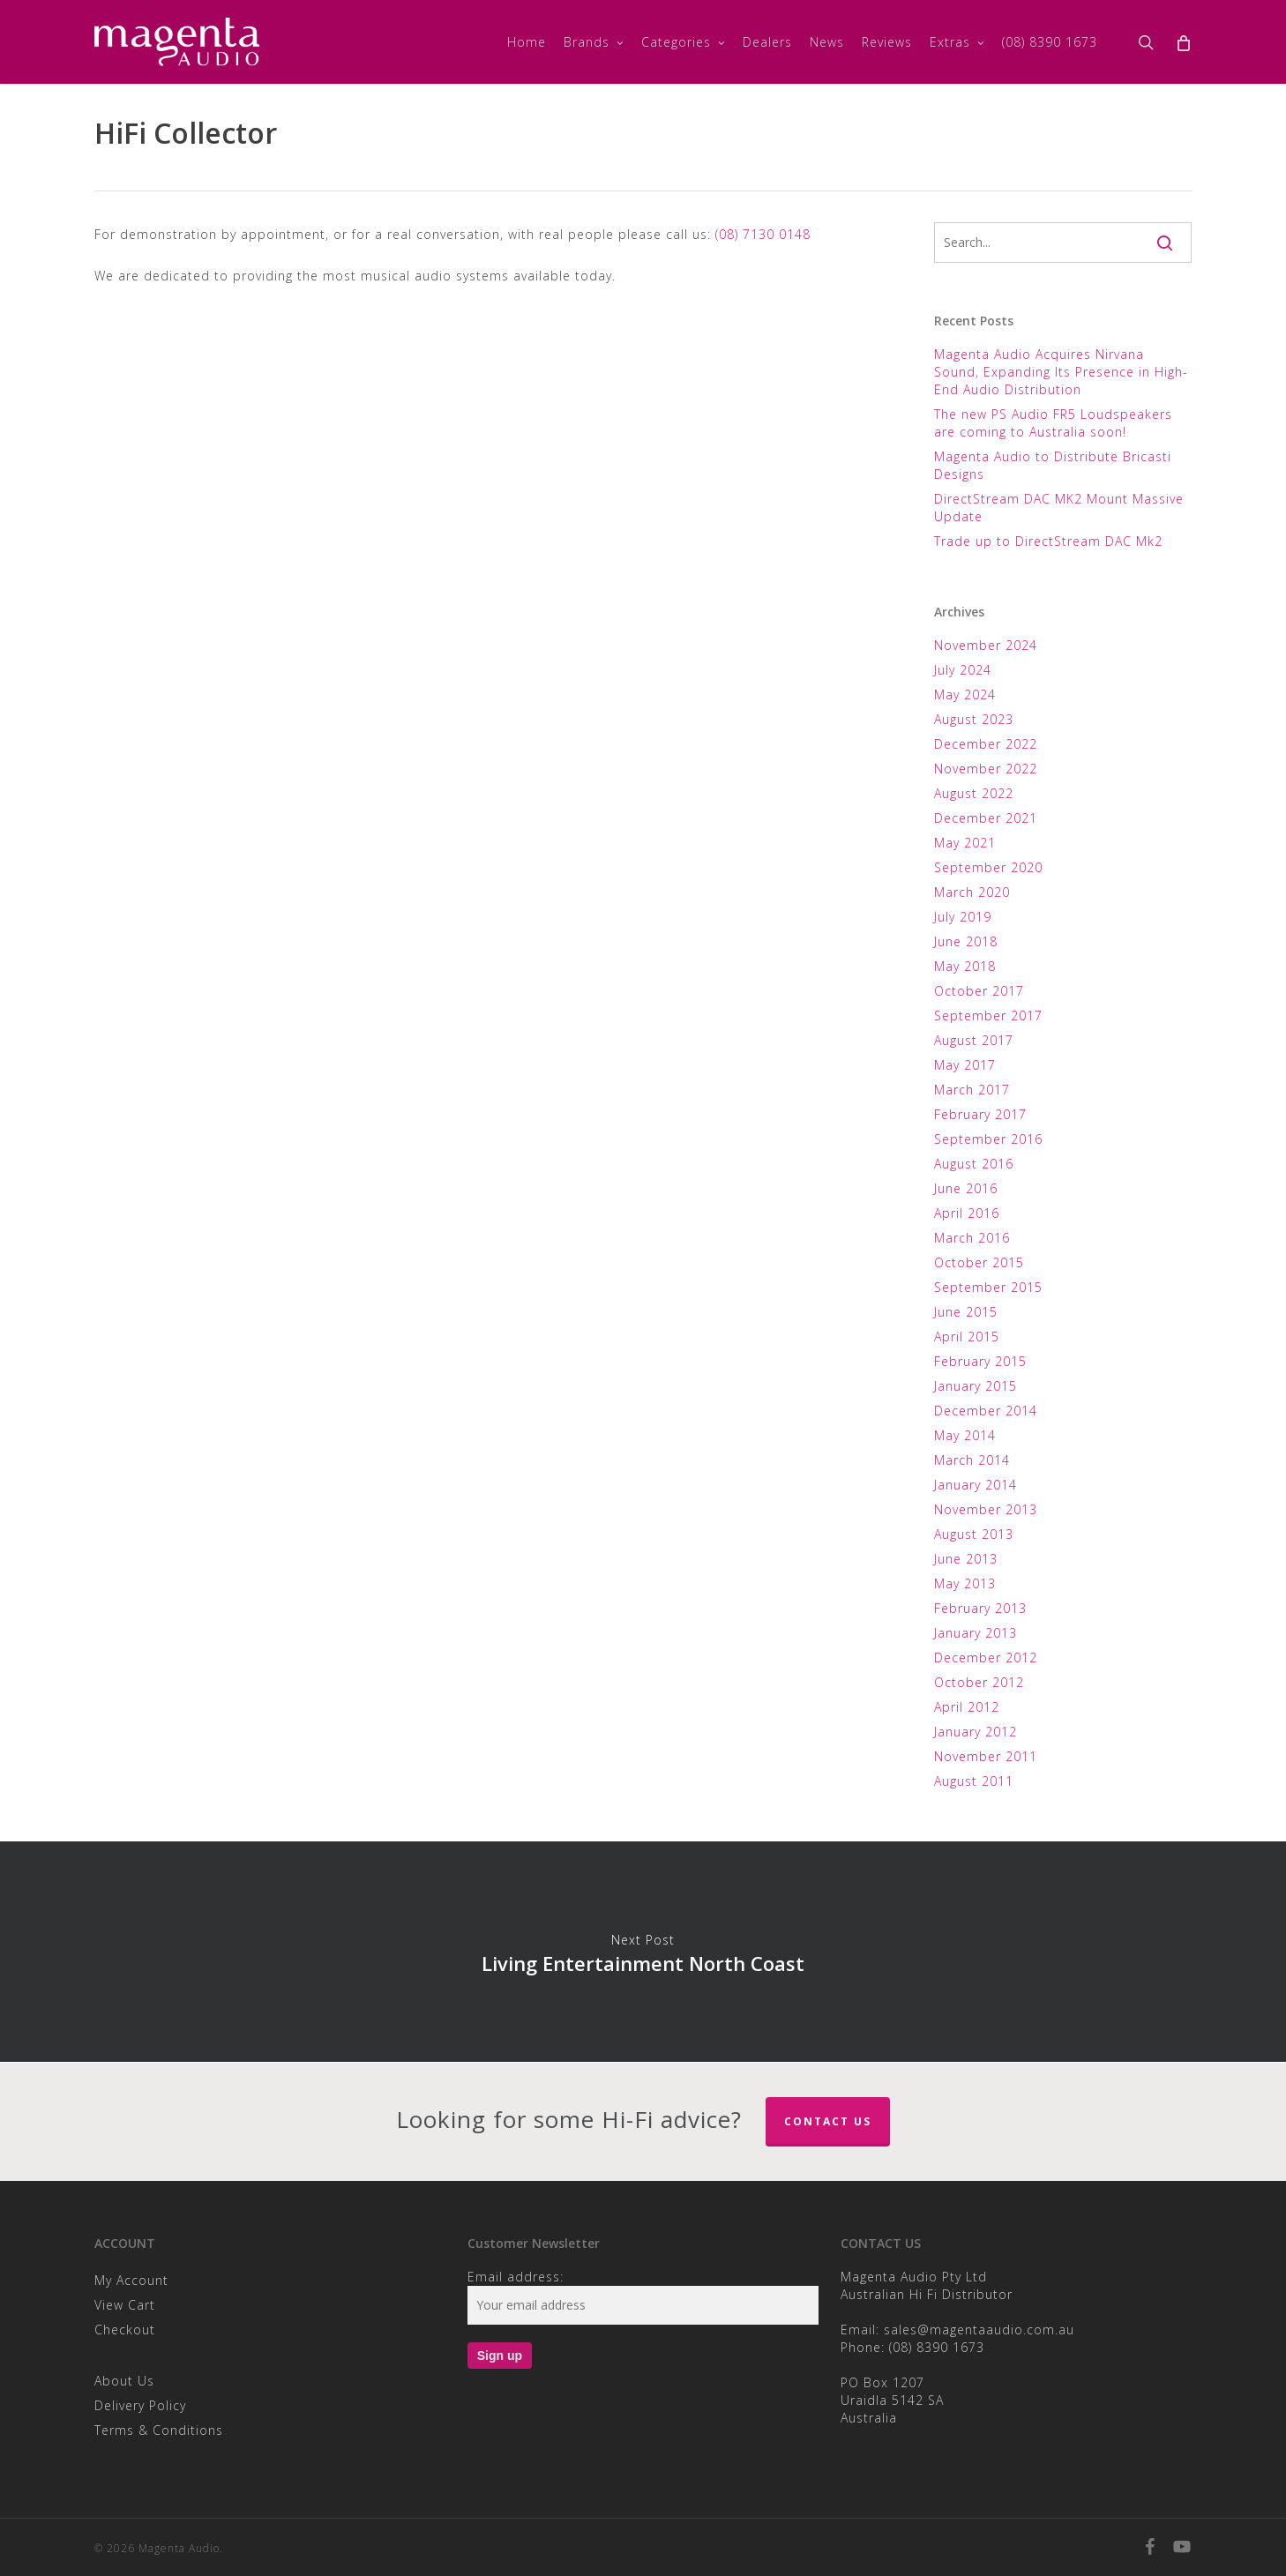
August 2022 (973, 793)
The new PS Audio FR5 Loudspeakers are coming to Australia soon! (1053, 423)
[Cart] (1183, 42)
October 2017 (979, 990)
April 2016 (966, 1213)
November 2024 (985, 645)
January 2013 (975, 1632)
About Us (124, 2380)
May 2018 (965, 966)
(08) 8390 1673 (936, 2347)
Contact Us (827, 2121)
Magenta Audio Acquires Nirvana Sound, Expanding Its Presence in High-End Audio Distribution (1061, 372)
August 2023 (973, 719)
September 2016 (988, 1139)
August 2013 (973, 1534)
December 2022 (985, 743)
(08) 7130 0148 (763, 234)
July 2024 (962, 669)
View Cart (124, 2304)
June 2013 (966, 1558)
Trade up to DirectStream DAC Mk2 (1048, 541)
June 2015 (966, 1311)
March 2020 (972, 892)
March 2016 (972, 1237)
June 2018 (966, 941)
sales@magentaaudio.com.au (979, 2329)
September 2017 (988, 1015)
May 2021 (965, 842)
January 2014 (975, 1484)
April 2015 (966, 1336)
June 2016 (966, 1188)
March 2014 (972, 1460)
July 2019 (962, 916)
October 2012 (979, 1682)
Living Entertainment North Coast (643, 1951)
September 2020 (988, 867)
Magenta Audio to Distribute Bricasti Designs (1052, 465)
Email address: (515, 2276)
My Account (131, 2280)
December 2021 (985, 818)
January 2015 (975, 1386)
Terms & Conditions (158, 2430)
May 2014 (965, 1435)
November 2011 (985, 1756)
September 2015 (988, 1287)
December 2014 (985, 1410)
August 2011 (973, 1781)
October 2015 (979, 1262)
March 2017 (972, 1089)
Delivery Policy (140, 2405)
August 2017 (973, 1040)
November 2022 (985, 768)
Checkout (124, 2329)
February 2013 (980, 1608)
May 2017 (965, 1065)
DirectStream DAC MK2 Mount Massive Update (1059, 507)
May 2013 (965, 1583)
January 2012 (975, 1731)
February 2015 (980, 1361)
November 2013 (985, 1509)
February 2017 (980, 1114)
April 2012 (966, 1707)
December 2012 (985, 1657)
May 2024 (965, 694)
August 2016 (973, 1163)
